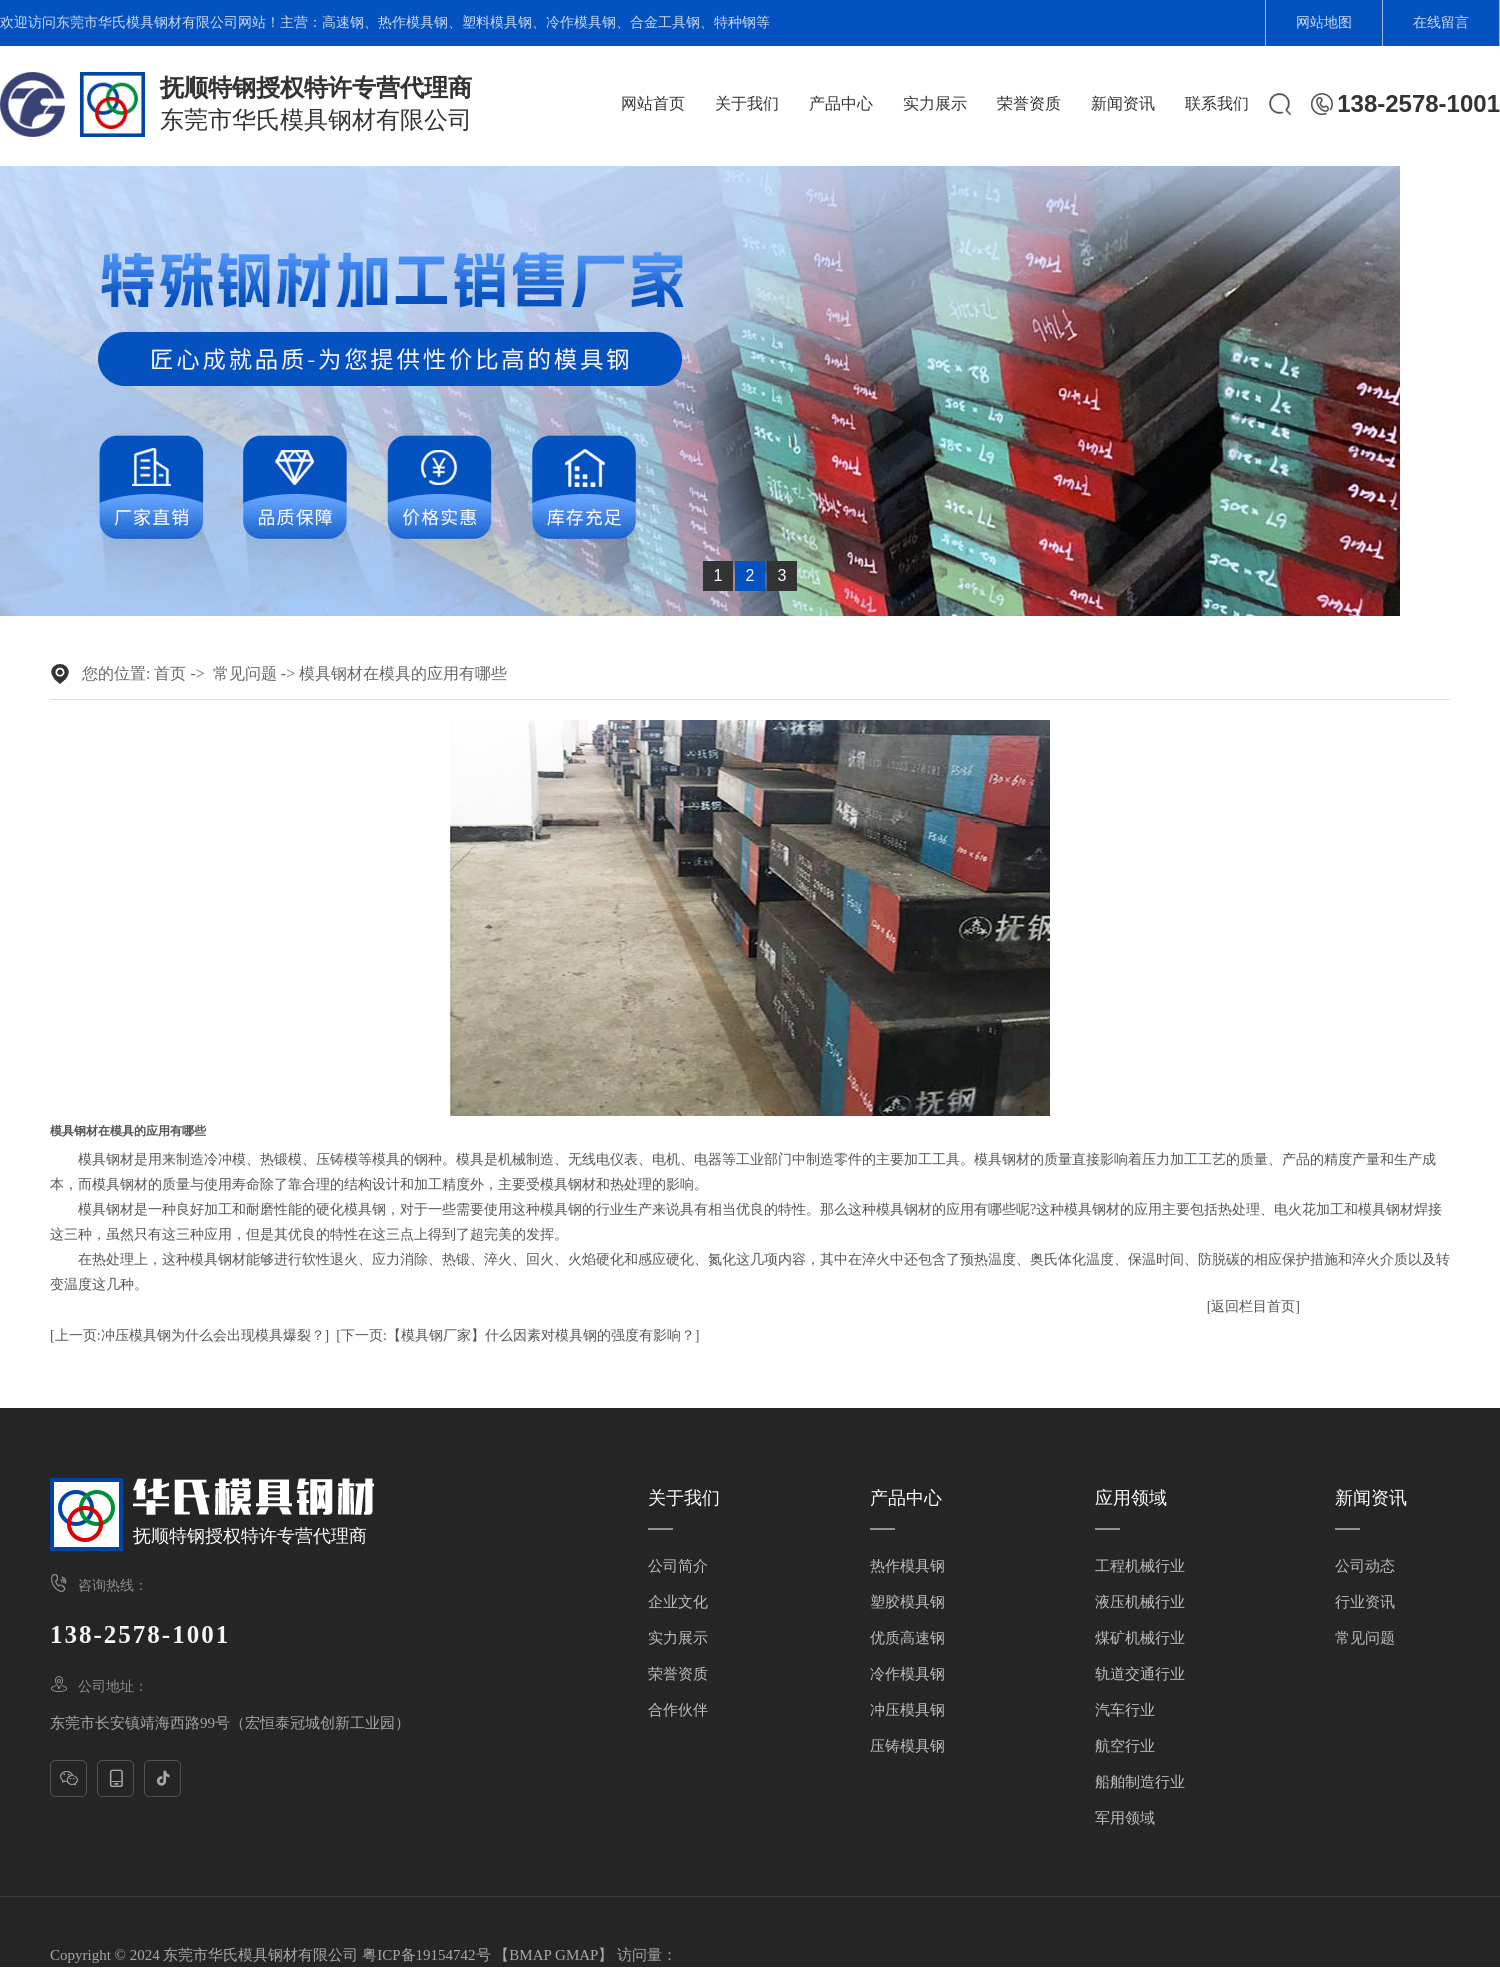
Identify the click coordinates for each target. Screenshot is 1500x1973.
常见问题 (245, 673)
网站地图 (1324, 22)
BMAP (530, 1955)
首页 (170, 673)
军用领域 (1125, 1818)
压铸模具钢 (907, 1746)
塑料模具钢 (497, 22)
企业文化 (678, 1602)
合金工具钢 (665, 22)
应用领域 (1131, 1498)
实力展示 (935, 103)
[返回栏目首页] (1253, 1306)
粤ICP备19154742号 (426, 1955)
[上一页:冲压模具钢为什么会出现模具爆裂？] (189, 1335)
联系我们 (1217, 103)
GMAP (576, 1955)
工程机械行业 (1140, 1566)
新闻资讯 (1123, 103)
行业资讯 (1365, 1602)
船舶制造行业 (1140, 1782)
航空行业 (1125, 1746)
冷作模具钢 (581, 22)
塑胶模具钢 (907, 1602)
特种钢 (735, 22)
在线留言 (1441, 22)
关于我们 (747, 103)
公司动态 (1365, 1566)
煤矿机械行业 (1140, 1638)
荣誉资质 (1029, 103)
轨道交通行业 (1140, 1674)
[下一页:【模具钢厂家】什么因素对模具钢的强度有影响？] (517, 1335)
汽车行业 (1125, 1710)
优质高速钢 (907, 1638)
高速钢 (343, 22)
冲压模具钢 (907, 1710)
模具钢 (99, 1159)
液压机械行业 (1140, 1602)
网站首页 (653, 103)
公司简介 (678, 1566)
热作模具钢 (413, 22)
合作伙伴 (678, 1710)
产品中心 (841, 103)
